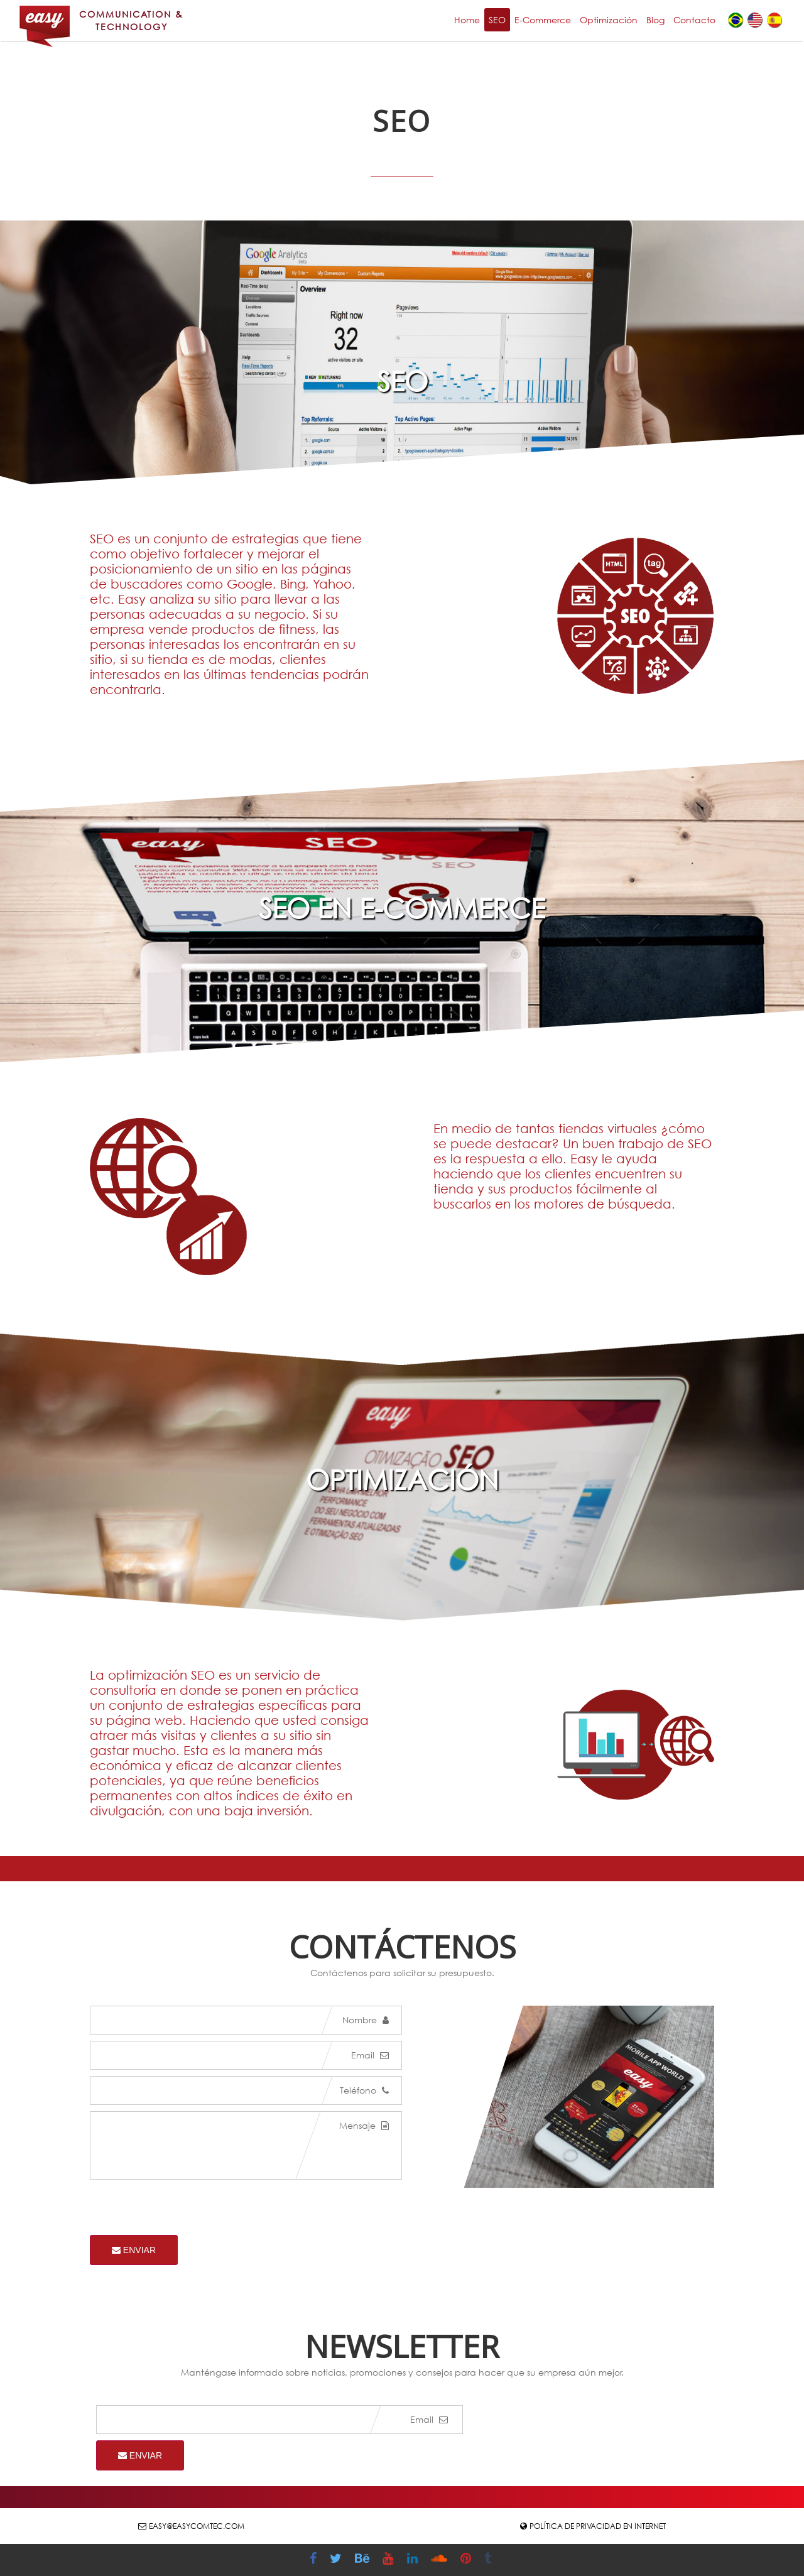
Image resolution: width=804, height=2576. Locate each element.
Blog (655, 20)
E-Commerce (542, 20)
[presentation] (185, 2210)
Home (467, 20)
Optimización (609, 20)
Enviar (134, 2250)
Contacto (694, 20)
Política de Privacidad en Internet (598, 2526)
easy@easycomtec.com (196, 2526)
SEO (497, 20)
